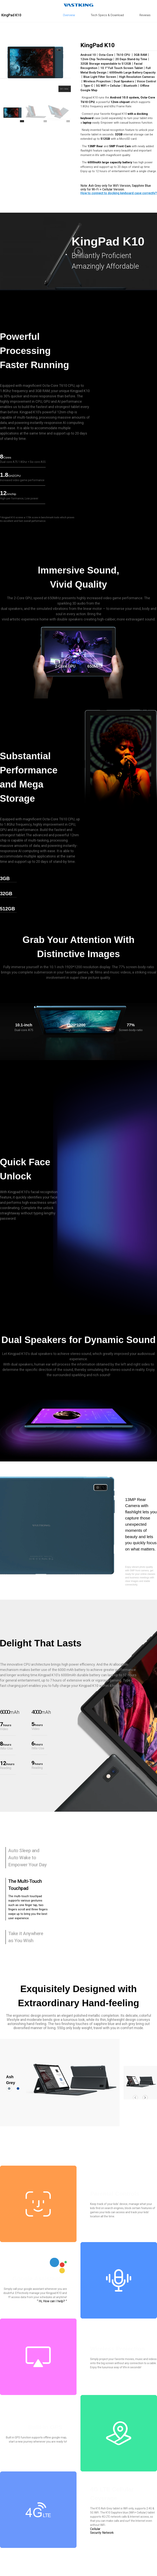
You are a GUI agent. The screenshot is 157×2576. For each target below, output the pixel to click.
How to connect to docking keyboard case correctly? (118, 193)
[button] (135, 2097)
